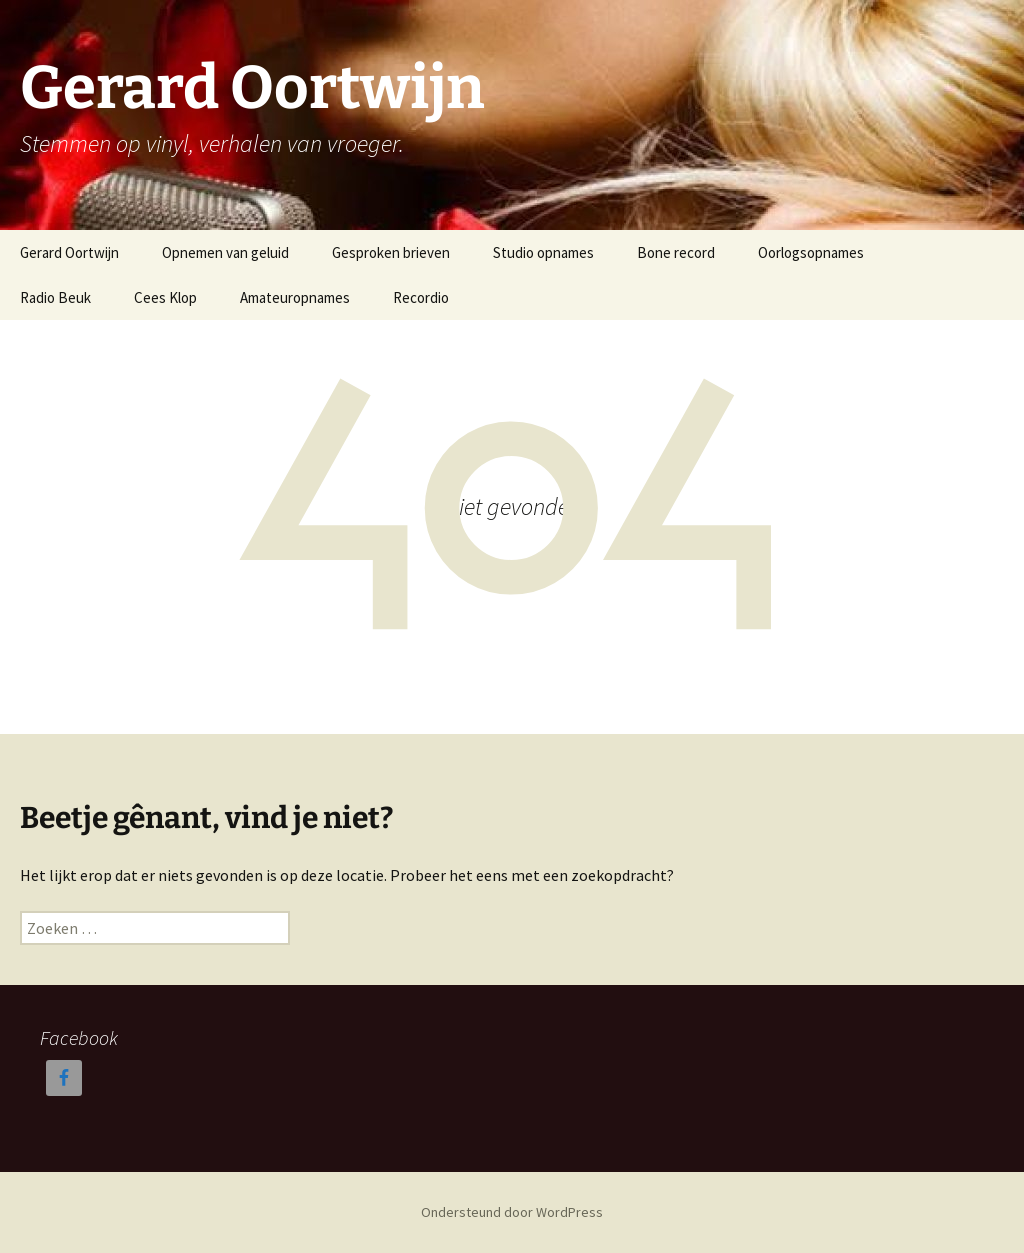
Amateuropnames (295, 297)
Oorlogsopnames (811, 252)
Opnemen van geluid (225, 252)
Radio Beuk (55, 297)
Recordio (421, 297)
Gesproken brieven (391, 252)
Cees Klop (165, 297)
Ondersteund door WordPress (512, 1212)
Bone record (676, 252)
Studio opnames (543, 252)
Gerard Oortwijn (69, 252)
